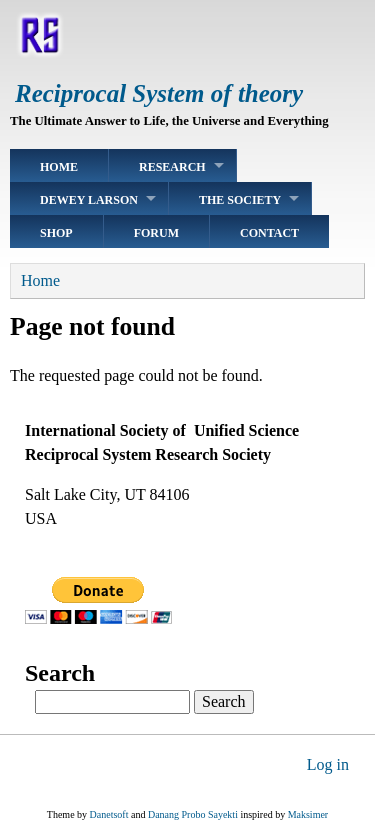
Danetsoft (109, 814)
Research (172, 167)
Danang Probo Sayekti (193, 814)
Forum (156, 233)
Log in (328, 764)
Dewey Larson (89, 200)
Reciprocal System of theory (159, 93)
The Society (240, 200)
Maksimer (308, 814)
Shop (56, 233)
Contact (269, 233)
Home (59, 167)
